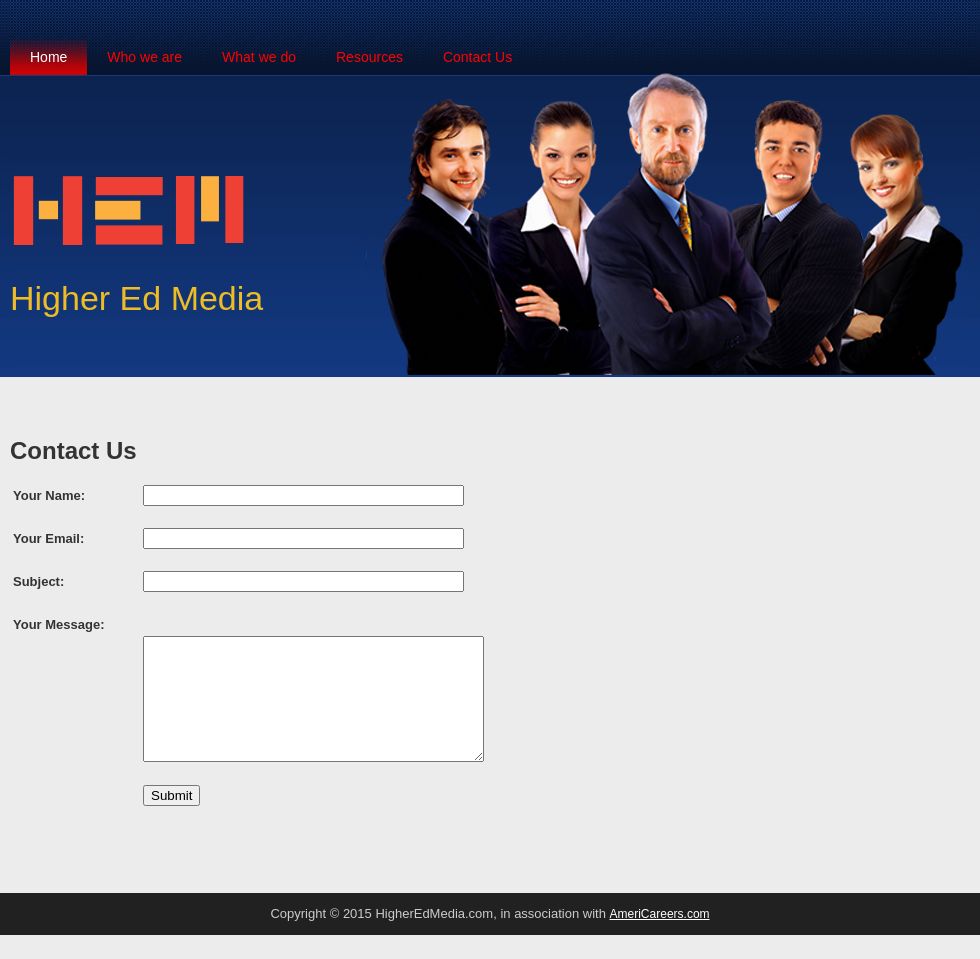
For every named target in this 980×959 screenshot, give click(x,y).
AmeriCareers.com (660, 938)
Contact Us (477, 57)
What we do (259, 57)
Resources (369, 57)
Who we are (144, 57)
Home (48, 57)
